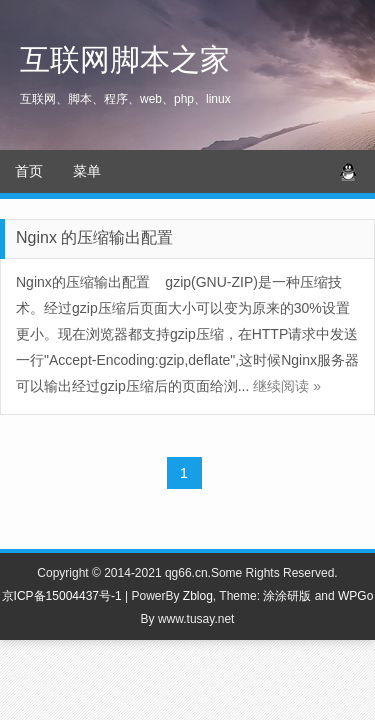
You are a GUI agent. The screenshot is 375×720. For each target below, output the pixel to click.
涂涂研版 (287, 596)
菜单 (87, 171)
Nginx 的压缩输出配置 (94, 237)
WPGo (355, 596)
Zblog (198, 596)
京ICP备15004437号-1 (62, 596)
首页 (29, 171)
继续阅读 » (287, 386)
